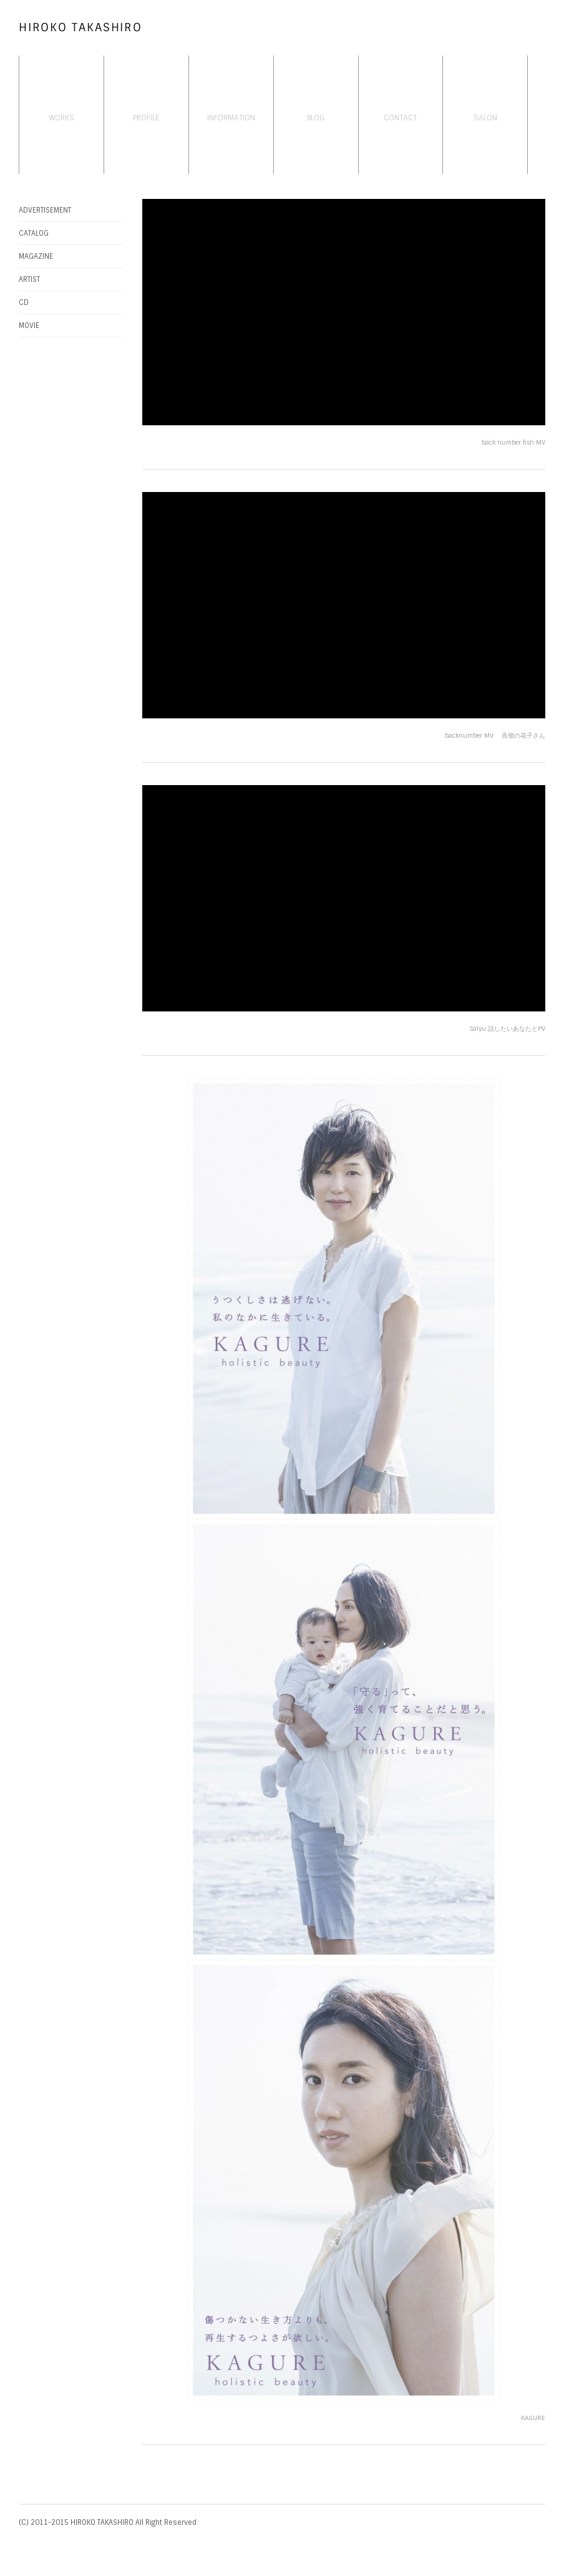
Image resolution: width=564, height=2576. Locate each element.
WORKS (61, 118)
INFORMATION (231, 118)
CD (24, 302)
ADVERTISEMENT (45, 210)
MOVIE (29, 325)
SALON (485, 118)
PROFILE (146, 118)
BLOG (315, 118)
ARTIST (29, 279)
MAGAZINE (36, 256)
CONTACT (400, 118)
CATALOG (34, 233)
